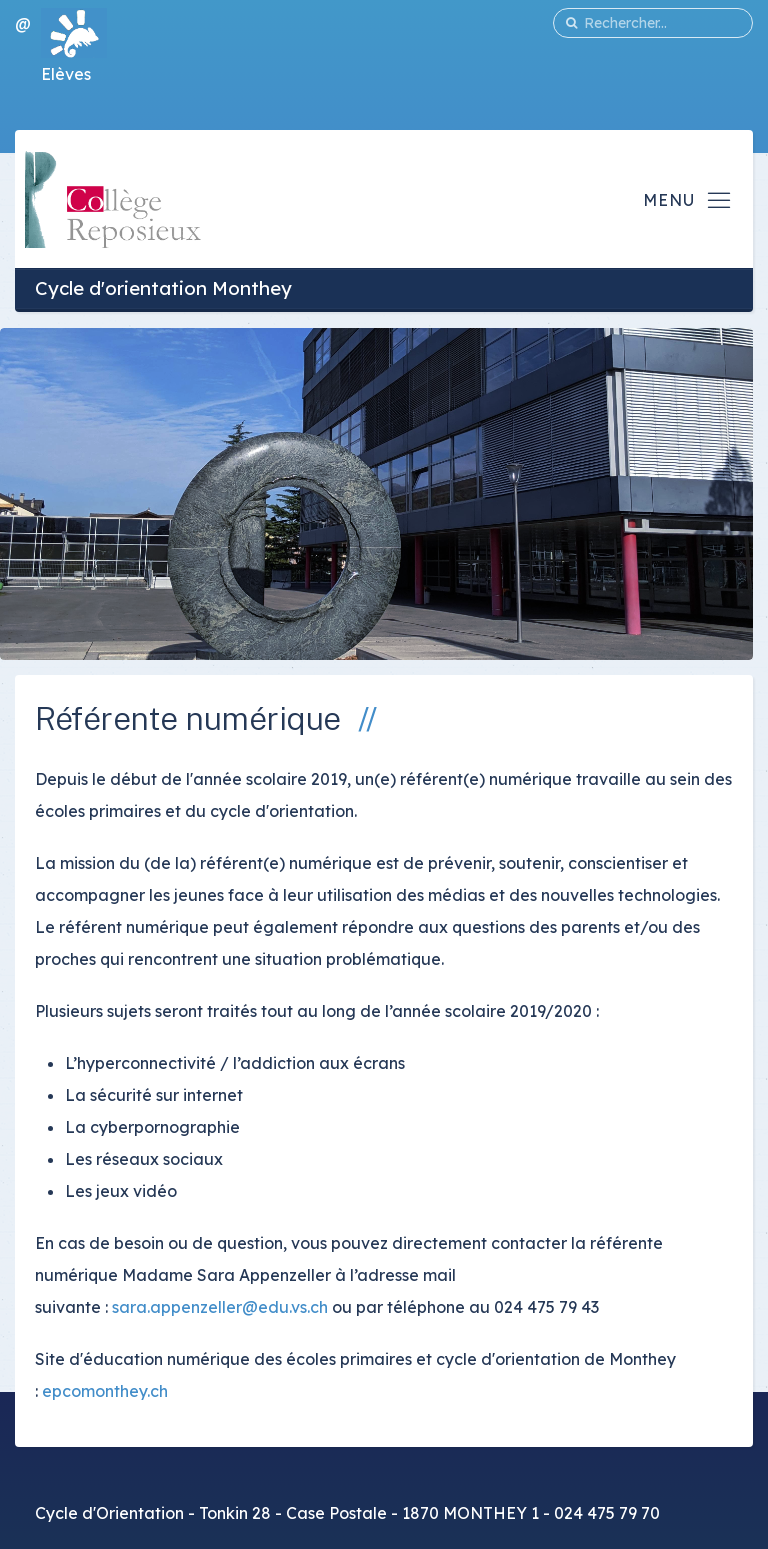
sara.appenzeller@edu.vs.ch (220, 1307)
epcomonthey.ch (103, 1391)
